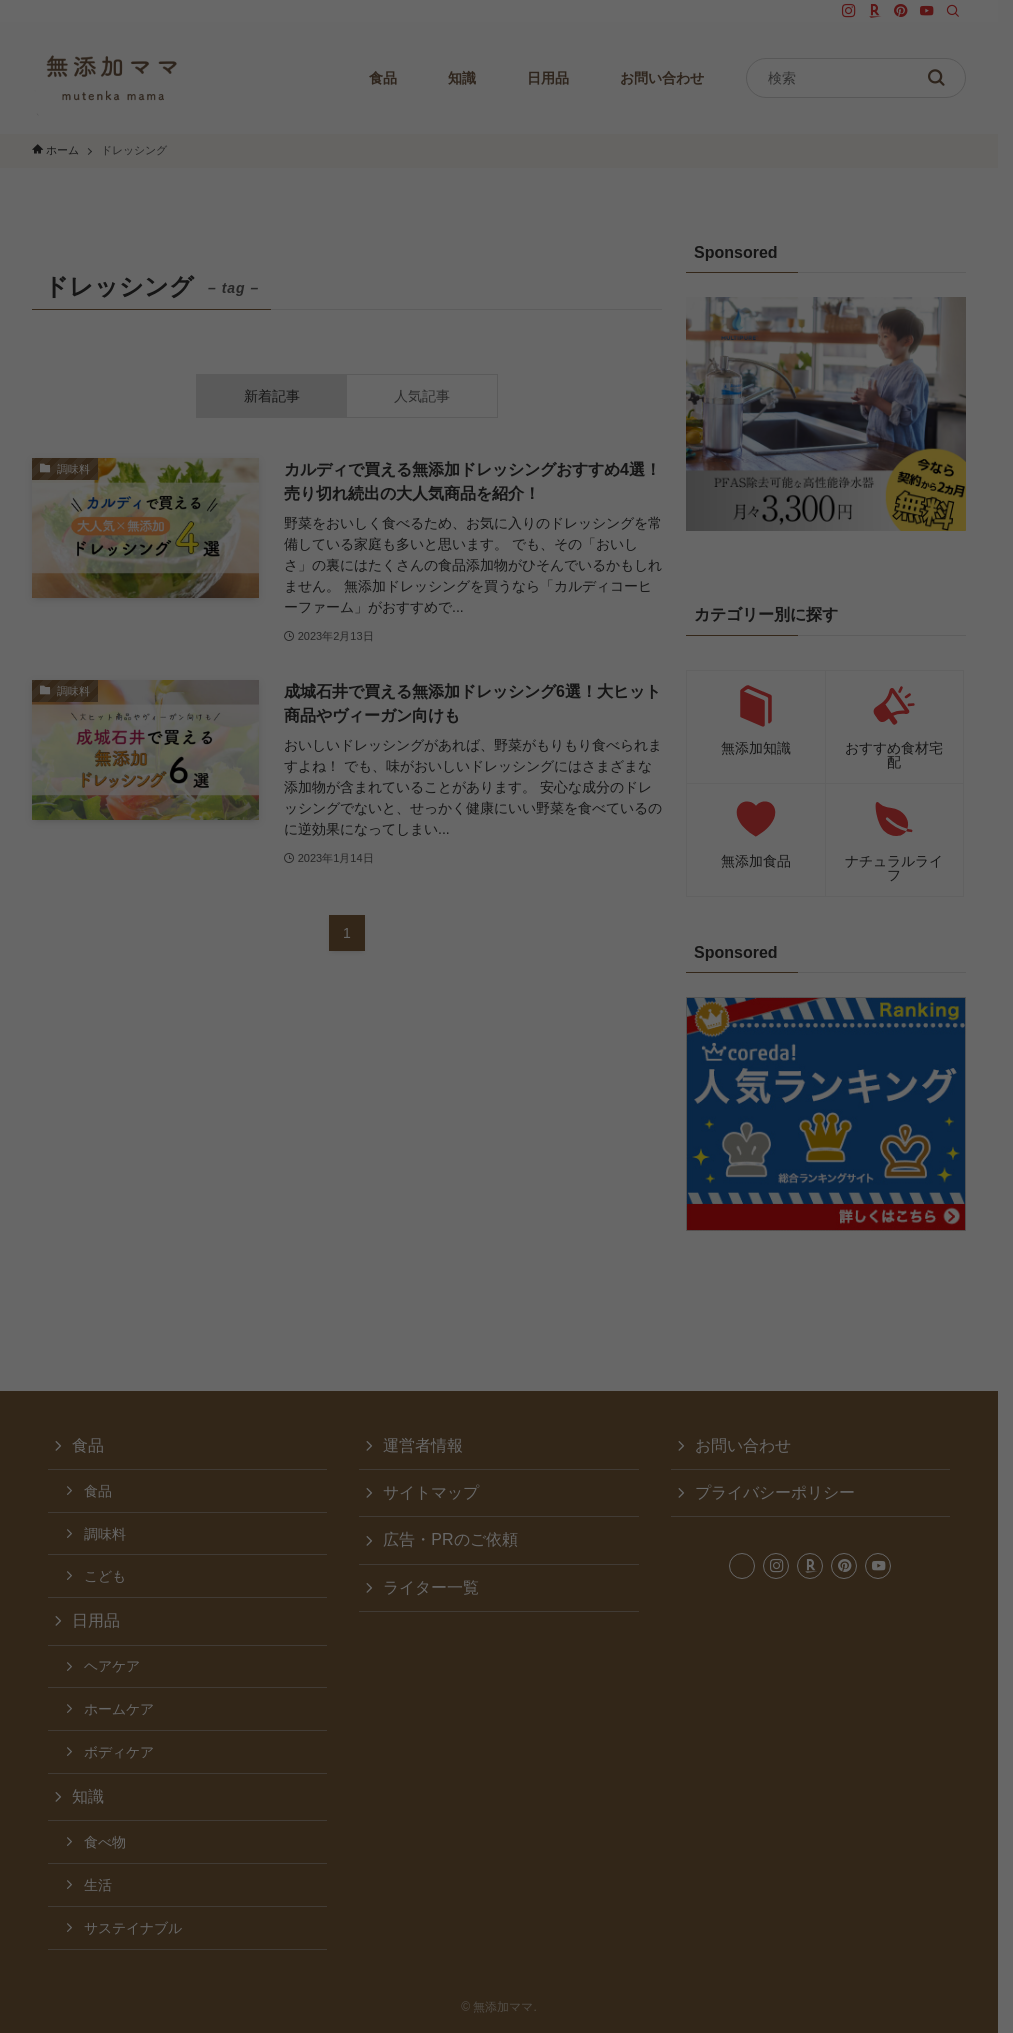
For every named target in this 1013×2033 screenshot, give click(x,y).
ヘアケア (112, 1666)
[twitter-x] (838, 11)
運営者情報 (428, 1445)
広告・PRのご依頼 (455, 1539)
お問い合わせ (753, 1445)
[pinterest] (916, 11)
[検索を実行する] (951, 78)
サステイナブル (133, 1928)
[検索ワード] (871, 78)
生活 (98, 1885)
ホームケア (119, 1709)
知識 (88, 1796)
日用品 (96, 1620)
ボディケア (119, 1752)
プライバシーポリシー (785, 1492)
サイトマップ (436, 1492)
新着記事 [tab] (278, 396)
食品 (88, 1445)
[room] (890, 11)
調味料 (105, 1534)
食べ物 (105, 1842)
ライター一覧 (436, 1587)
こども (105, 1576)
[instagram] (864, 11)
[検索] (968, 11)
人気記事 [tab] (431, 396)
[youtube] (942, 11)
